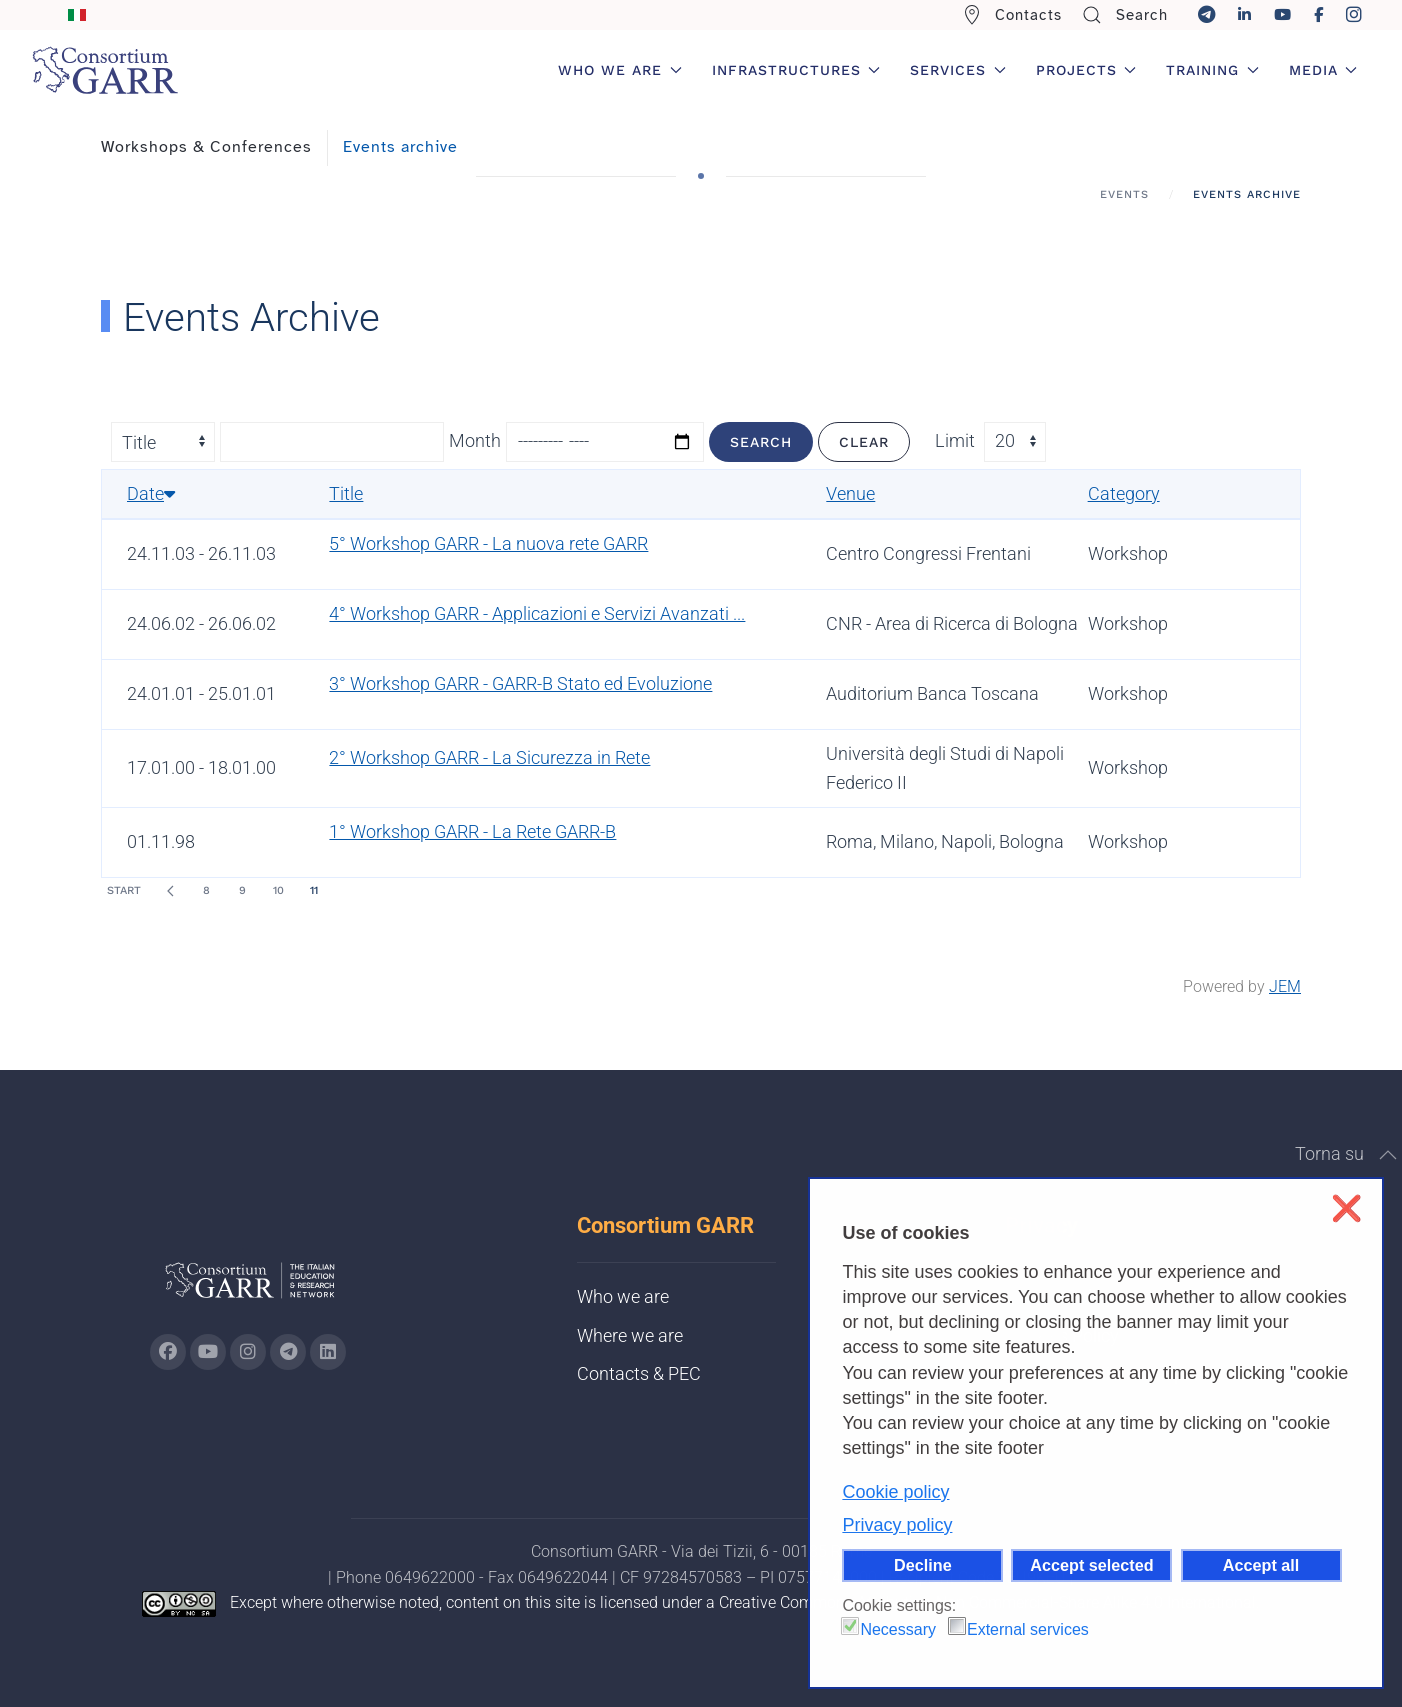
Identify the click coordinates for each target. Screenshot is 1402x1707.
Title (346, 493)
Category (1124, 493)
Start (124, 890)
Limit (955, 440)
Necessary (898, 1629)
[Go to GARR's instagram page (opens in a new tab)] (248, 1352)
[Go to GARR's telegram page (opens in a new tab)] (288, 1352)
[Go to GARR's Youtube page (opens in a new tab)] (208, 1352)
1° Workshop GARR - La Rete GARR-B (472, 831)
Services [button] (958, 70)
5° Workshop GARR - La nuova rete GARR (488, 543)
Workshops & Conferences (206, 147)
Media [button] (1323, 70)
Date (151, 493)
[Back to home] (105, 70)
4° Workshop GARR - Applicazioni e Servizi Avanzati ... (537, 613)
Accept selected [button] (1091, 1565)
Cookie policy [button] (895, 1492)
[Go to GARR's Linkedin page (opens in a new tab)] (328, 1352)
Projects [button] (1086, 70)
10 (278, 890)
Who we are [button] (620, 70)
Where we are (630, 1335)
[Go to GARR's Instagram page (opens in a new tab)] (168, 1352)
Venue (850, 493)
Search (1125, 15)
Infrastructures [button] (796, 70)
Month (475, 440)
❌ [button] (1346, 1208)
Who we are (623, 1296)
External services (1028, 1629)
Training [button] (1212, 70)
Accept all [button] (1261, 1565)
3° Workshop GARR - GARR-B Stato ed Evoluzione (520, 683)
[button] (1388, 1155)
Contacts (1012, 15)
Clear (864, 442)
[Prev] (170, 891)
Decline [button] (923, 1565)
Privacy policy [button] (897, 1525)
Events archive (400, 147)
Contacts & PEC (639, 1373)
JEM (1285, 986)
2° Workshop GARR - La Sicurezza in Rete (489, 757)
